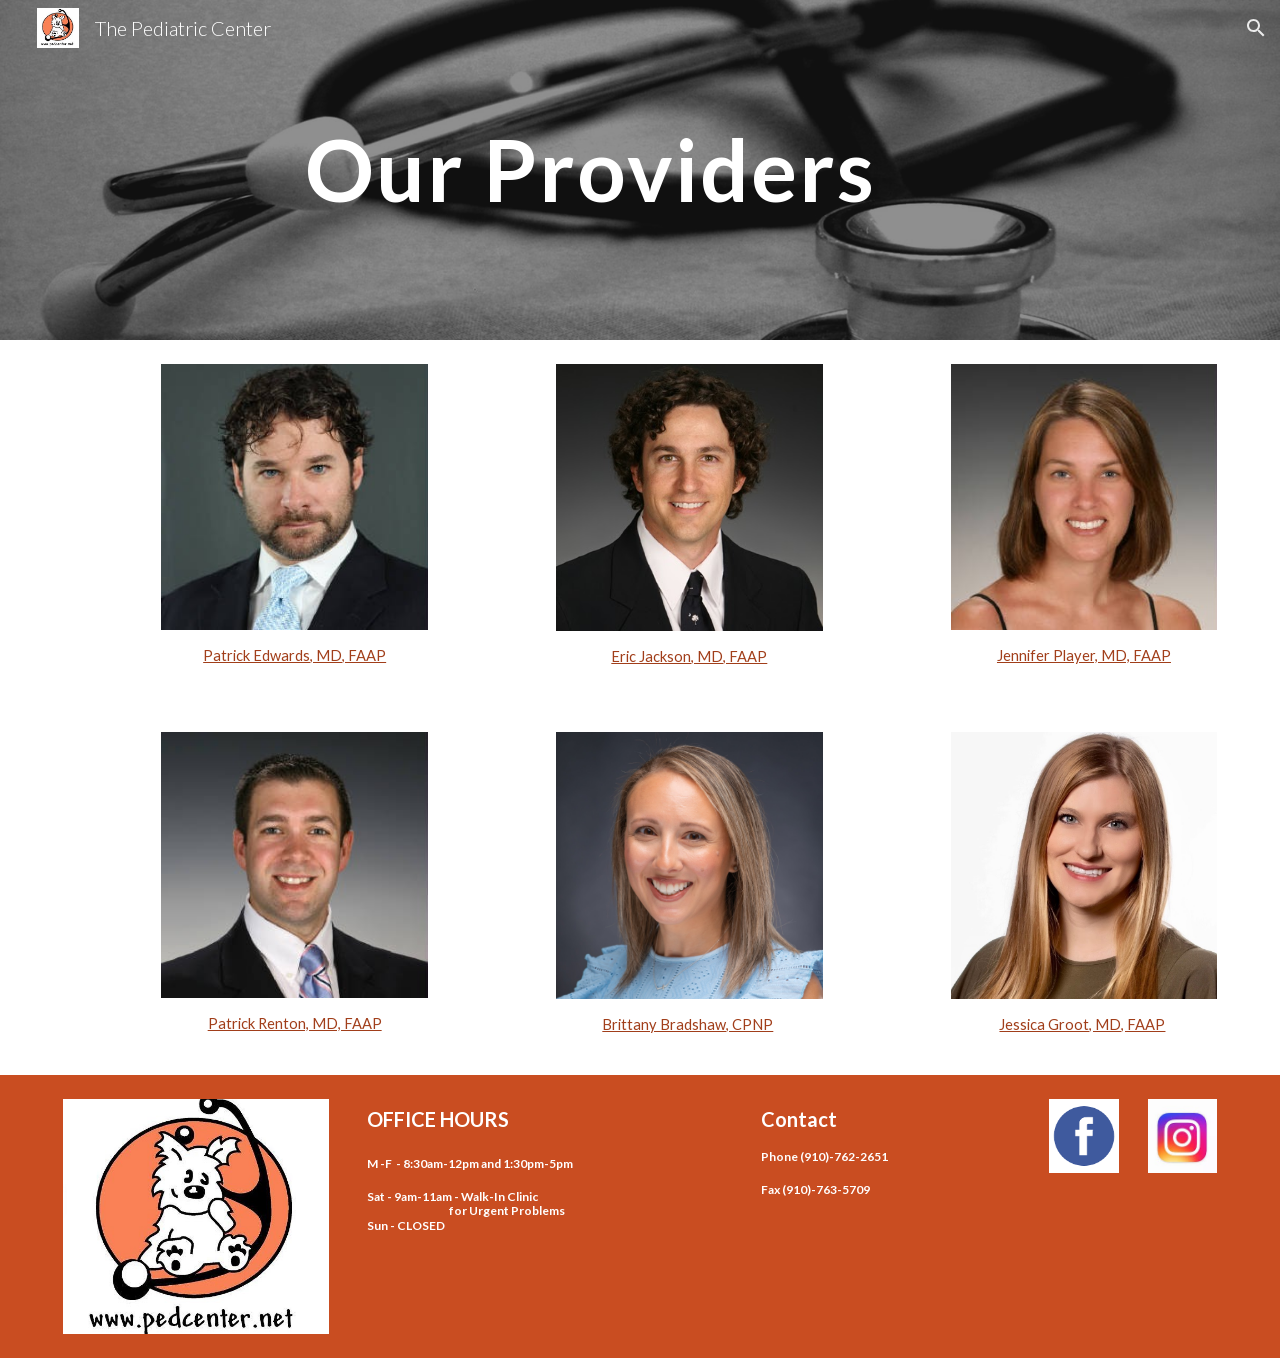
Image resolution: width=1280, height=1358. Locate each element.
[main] (591, 169)
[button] (1256, 28)
